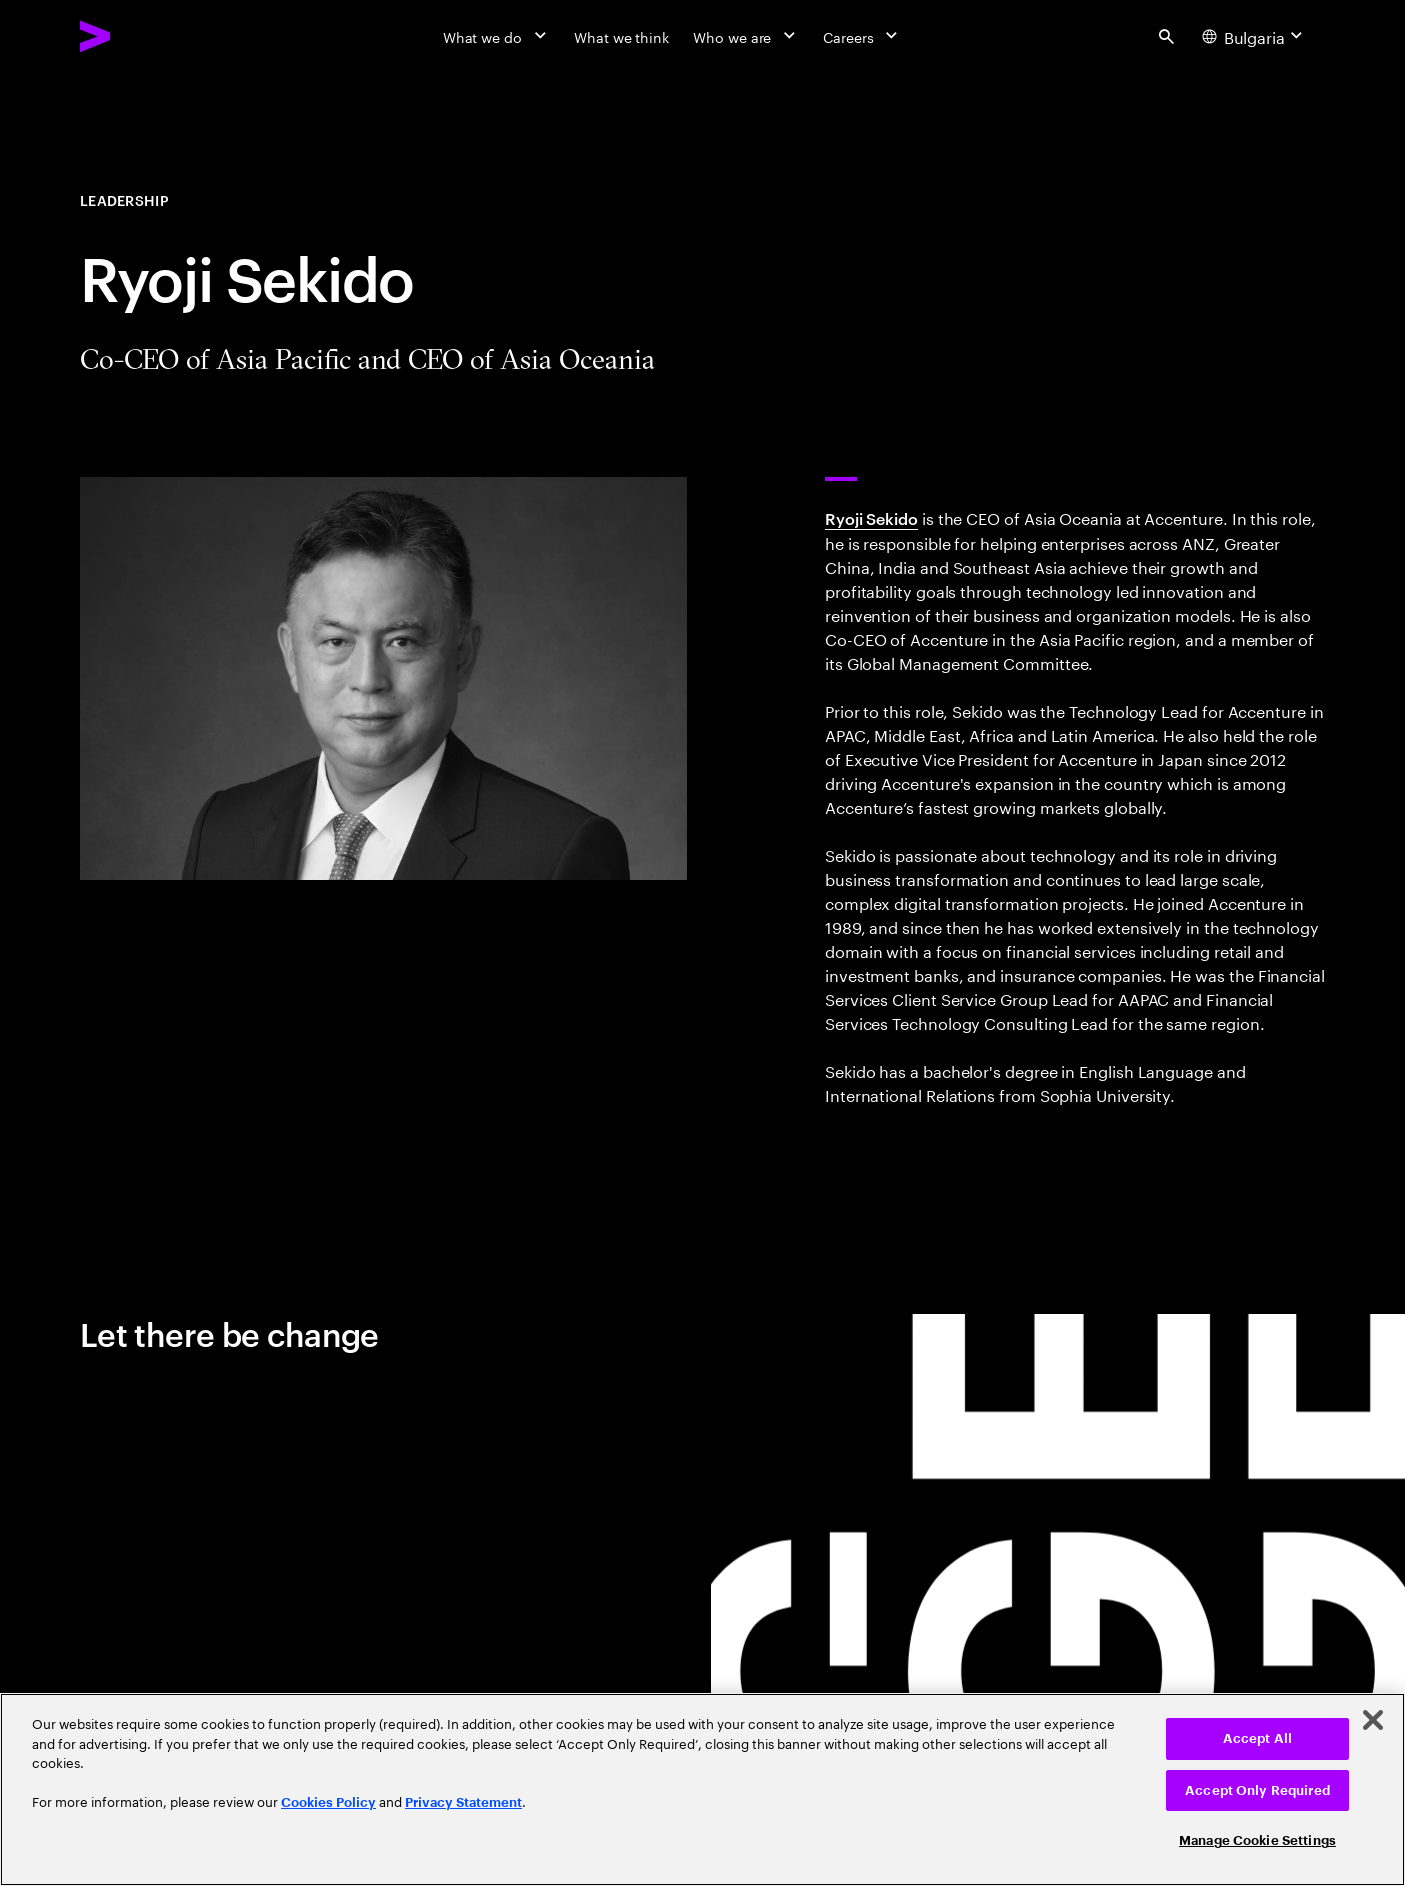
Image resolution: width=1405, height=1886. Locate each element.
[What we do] (496, 36)
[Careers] (862, 36)
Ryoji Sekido (871, 518)
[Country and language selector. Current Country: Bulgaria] (1255, 36)
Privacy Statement (463, 1802)
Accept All (1257, 1738)
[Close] (1373, 1720)
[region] (702, 1789)
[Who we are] (746, 36)
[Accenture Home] (141, 36)
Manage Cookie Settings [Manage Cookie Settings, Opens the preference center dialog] (1257, 1840)
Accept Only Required (1257, 1790)
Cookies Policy (328, 1802)
